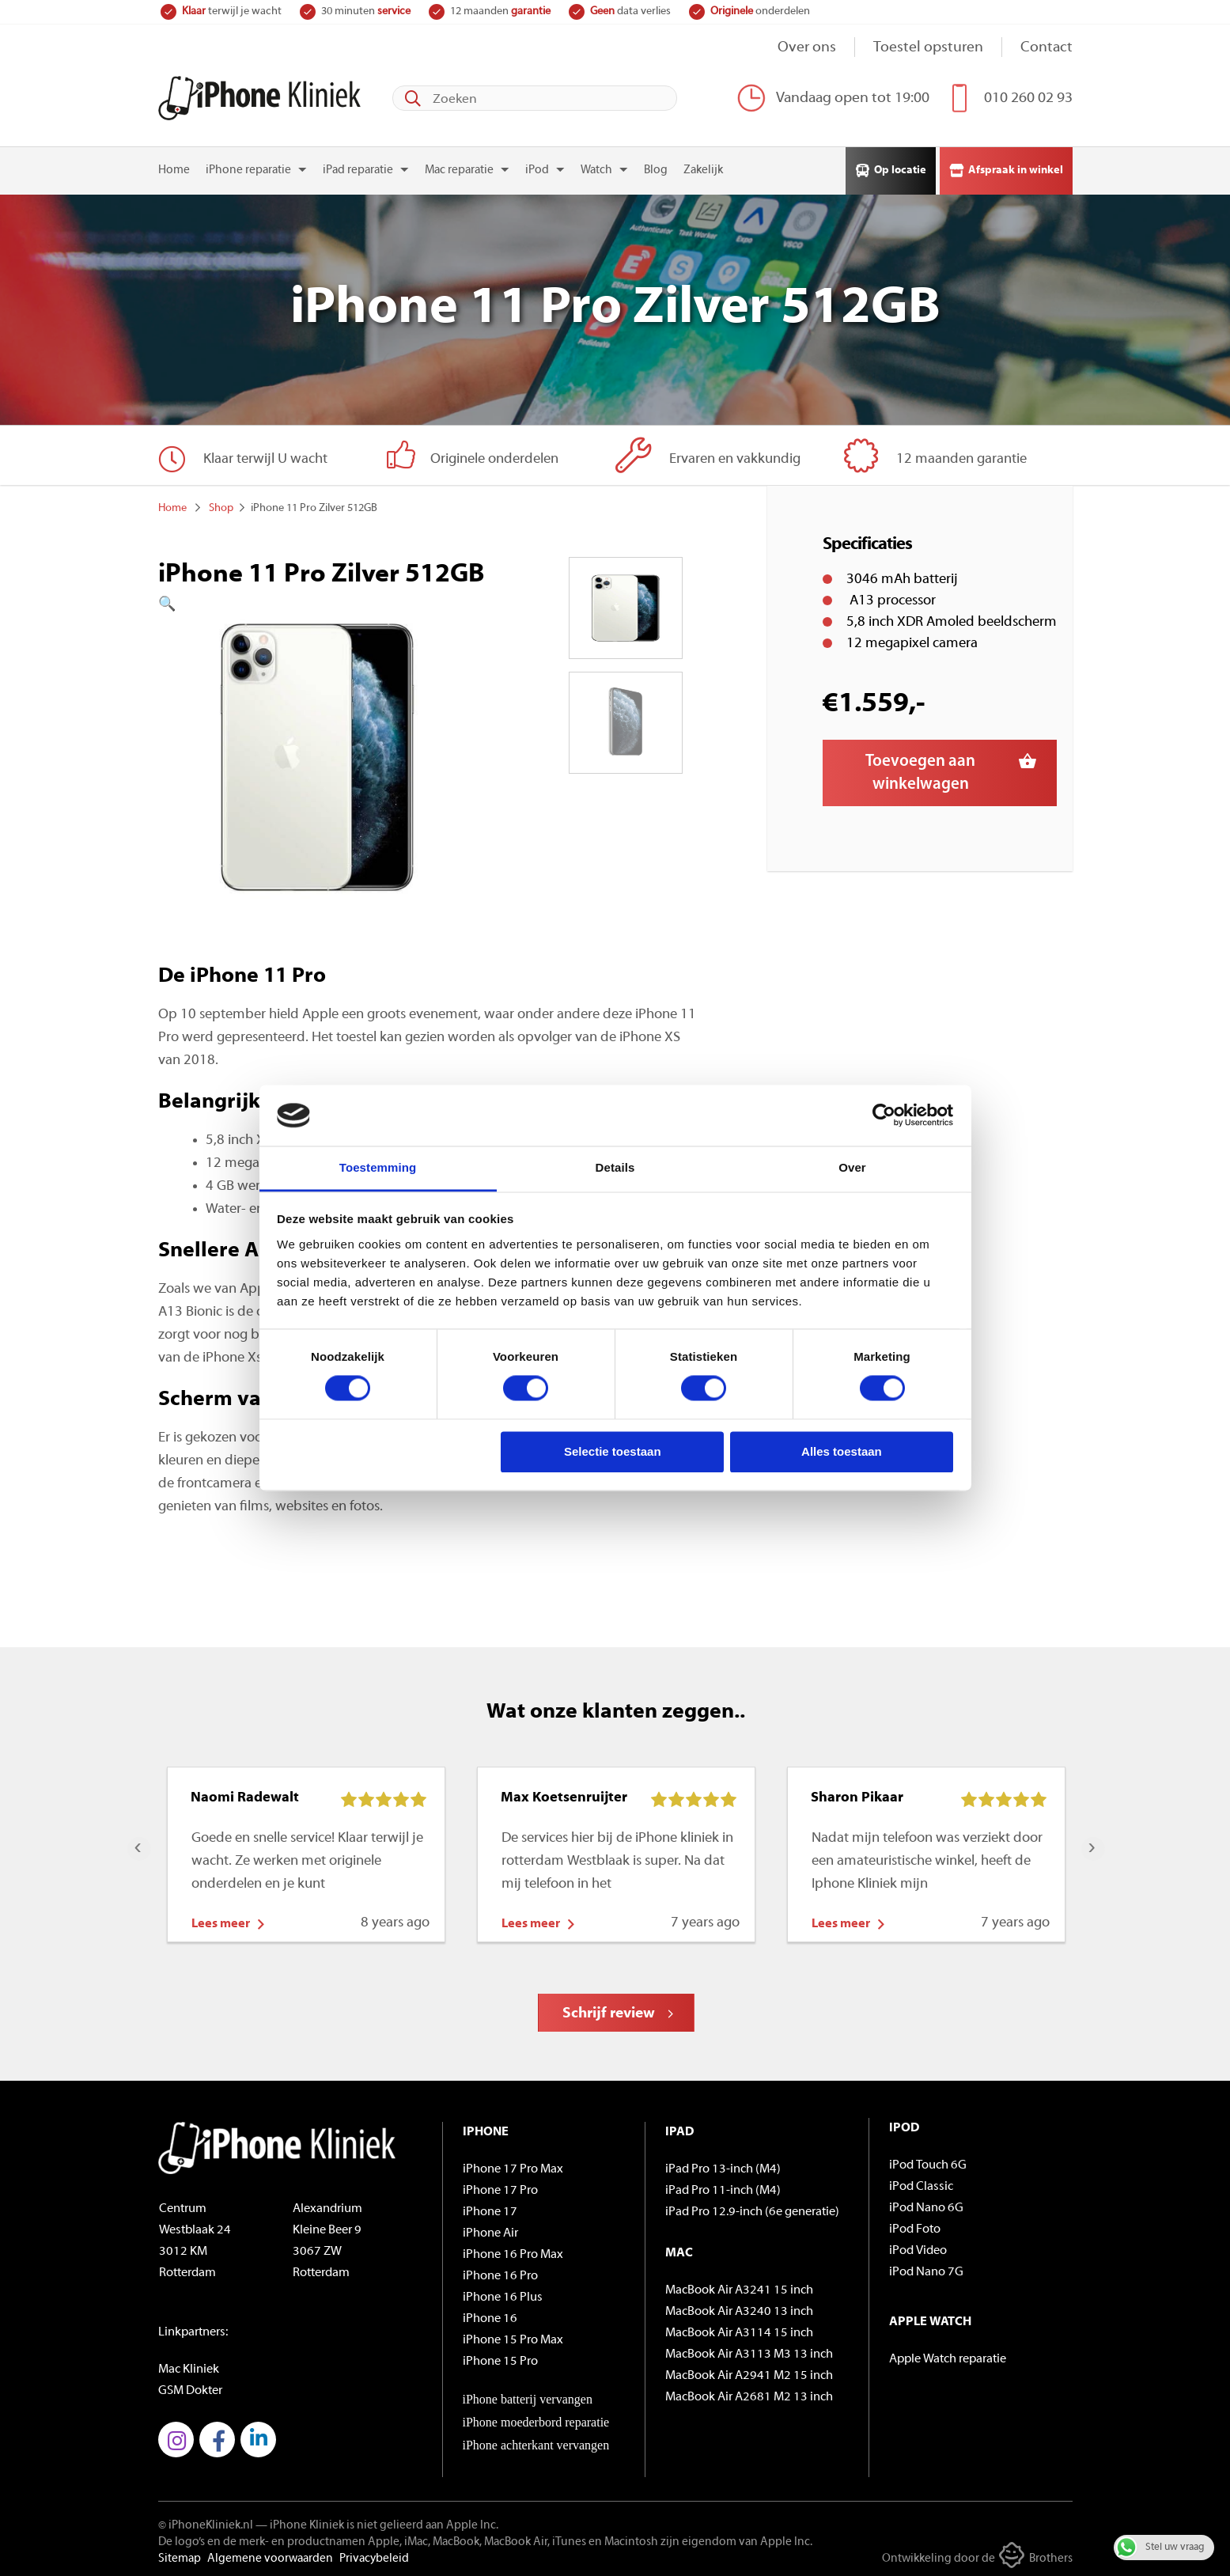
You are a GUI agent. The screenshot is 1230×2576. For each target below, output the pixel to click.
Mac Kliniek (188, 2366)
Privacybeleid (374, 2556)
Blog (656, 168)
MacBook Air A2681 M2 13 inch (749, 2394)
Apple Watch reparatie (947, 2356)
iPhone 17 (490, 2209)
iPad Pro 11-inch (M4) (723, 2187)
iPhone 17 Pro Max (513, 2166)
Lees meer (220, 1921)
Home (174, 168)
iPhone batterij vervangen (527, 2396)
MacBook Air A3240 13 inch (739, 2308)
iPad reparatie (358, 168)
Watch (596, 168)
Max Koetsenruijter (564, 1794)
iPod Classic (921, 2183)
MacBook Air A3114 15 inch (739, 2330)
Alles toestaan (841, 1451)
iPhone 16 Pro (500, 2273)
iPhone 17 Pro (500, 2187)
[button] (317, 601)
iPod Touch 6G (928, 2162)
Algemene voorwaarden (270, 2556)
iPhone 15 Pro (500, 2358)
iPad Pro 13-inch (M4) (723, 2166)
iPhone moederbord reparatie (536, 2419)
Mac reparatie (459, 168)
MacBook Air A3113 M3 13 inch (749, 2351)
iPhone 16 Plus (503, 2294)
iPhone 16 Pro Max (513, 2251)
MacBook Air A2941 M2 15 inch (749, 2372)
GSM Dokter (190, 2387)
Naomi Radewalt (245, 1794)
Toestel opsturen (928, 47)
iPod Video (918, 2247)
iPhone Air (490, 2230)
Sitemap (179, 2556)
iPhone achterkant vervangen (536, 2442)
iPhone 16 (490, 2315)
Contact (1046, 47)
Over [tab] (852, 1167)
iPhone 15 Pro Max (513, 2337)
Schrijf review (608, 2010)
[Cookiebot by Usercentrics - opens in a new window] (884, 1115)
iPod (537, 168)
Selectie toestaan (612, 1451)
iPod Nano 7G (926, 2269)
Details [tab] (615, 1167)
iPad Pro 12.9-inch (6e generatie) (752, 2209)
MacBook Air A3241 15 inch (739, 2287)
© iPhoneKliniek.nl (205, 2523)
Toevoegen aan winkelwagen (920, 770)
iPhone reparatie (248, 168)
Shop (221, 505)
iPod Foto (914, 2226)
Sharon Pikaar (857, 1794)
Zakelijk (703, 168)
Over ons (807, 47)
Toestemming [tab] (378, 1167)
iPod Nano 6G (926, 2205)
